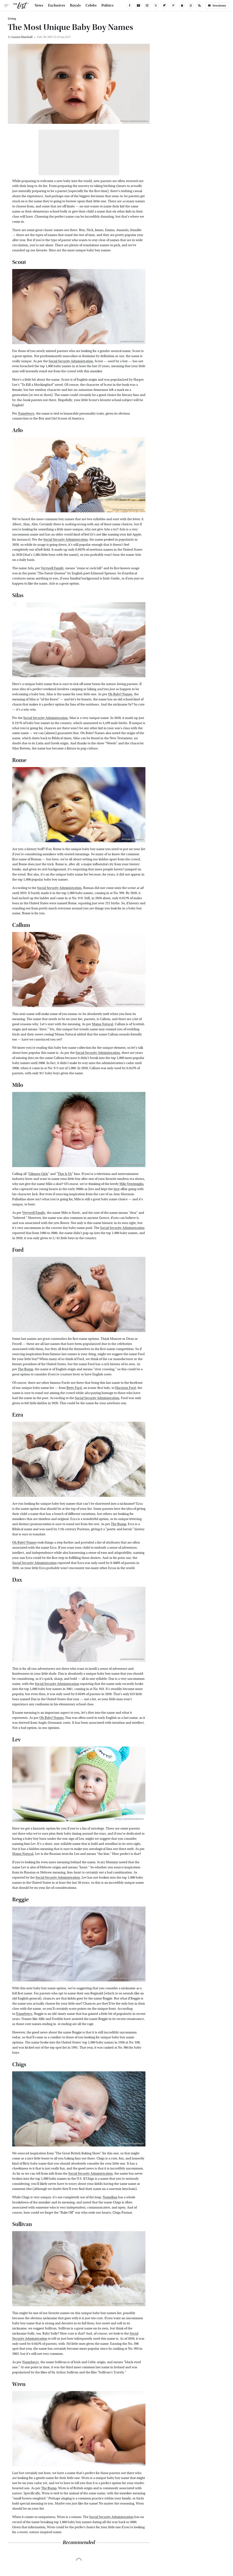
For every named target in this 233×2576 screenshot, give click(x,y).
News (39, 5)
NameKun (110, 2197)
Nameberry (26, 413)
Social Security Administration (71, 361)
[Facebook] (130, 5)
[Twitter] (156, 5)
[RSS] (199, 5)
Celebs (91, 5)
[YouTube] (138, 5)
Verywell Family (52, 568)
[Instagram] (147, 5)
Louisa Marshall (22, 37)
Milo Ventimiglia (131, 1184)
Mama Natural (102, 1024)
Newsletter (217, 5)
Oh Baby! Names (120, 694)
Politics (107, 5)
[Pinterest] (173, 5)
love (117, 1189)
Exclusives (56, 5)
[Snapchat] (182, 5)
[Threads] (191, 5)
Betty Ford (74, 1388)
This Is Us (65, 1174)
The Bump (25, 1369)
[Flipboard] (164, 5)
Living (12, 18)
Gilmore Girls (38, 1174)
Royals (75, 5)
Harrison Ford (125, 1388)
